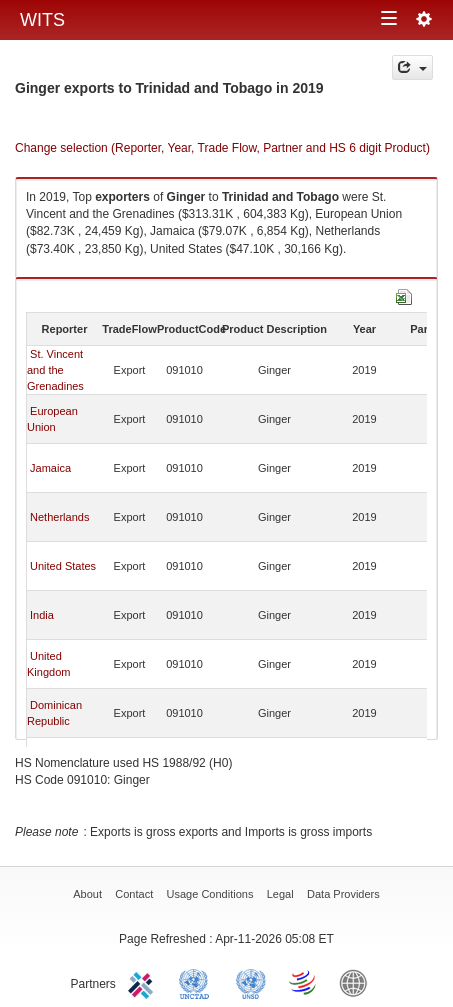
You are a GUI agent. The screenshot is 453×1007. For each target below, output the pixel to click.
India (42, 615)
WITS (42, 20)
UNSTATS (251, 982)
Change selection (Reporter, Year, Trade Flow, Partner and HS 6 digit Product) (222, 148)
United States (63, 566)
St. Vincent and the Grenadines (55, 370)
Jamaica (50, 468)
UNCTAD (198, 982)
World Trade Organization (304, 982)
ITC (144, 982)
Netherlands (59, 517)
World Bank (358, 982)
